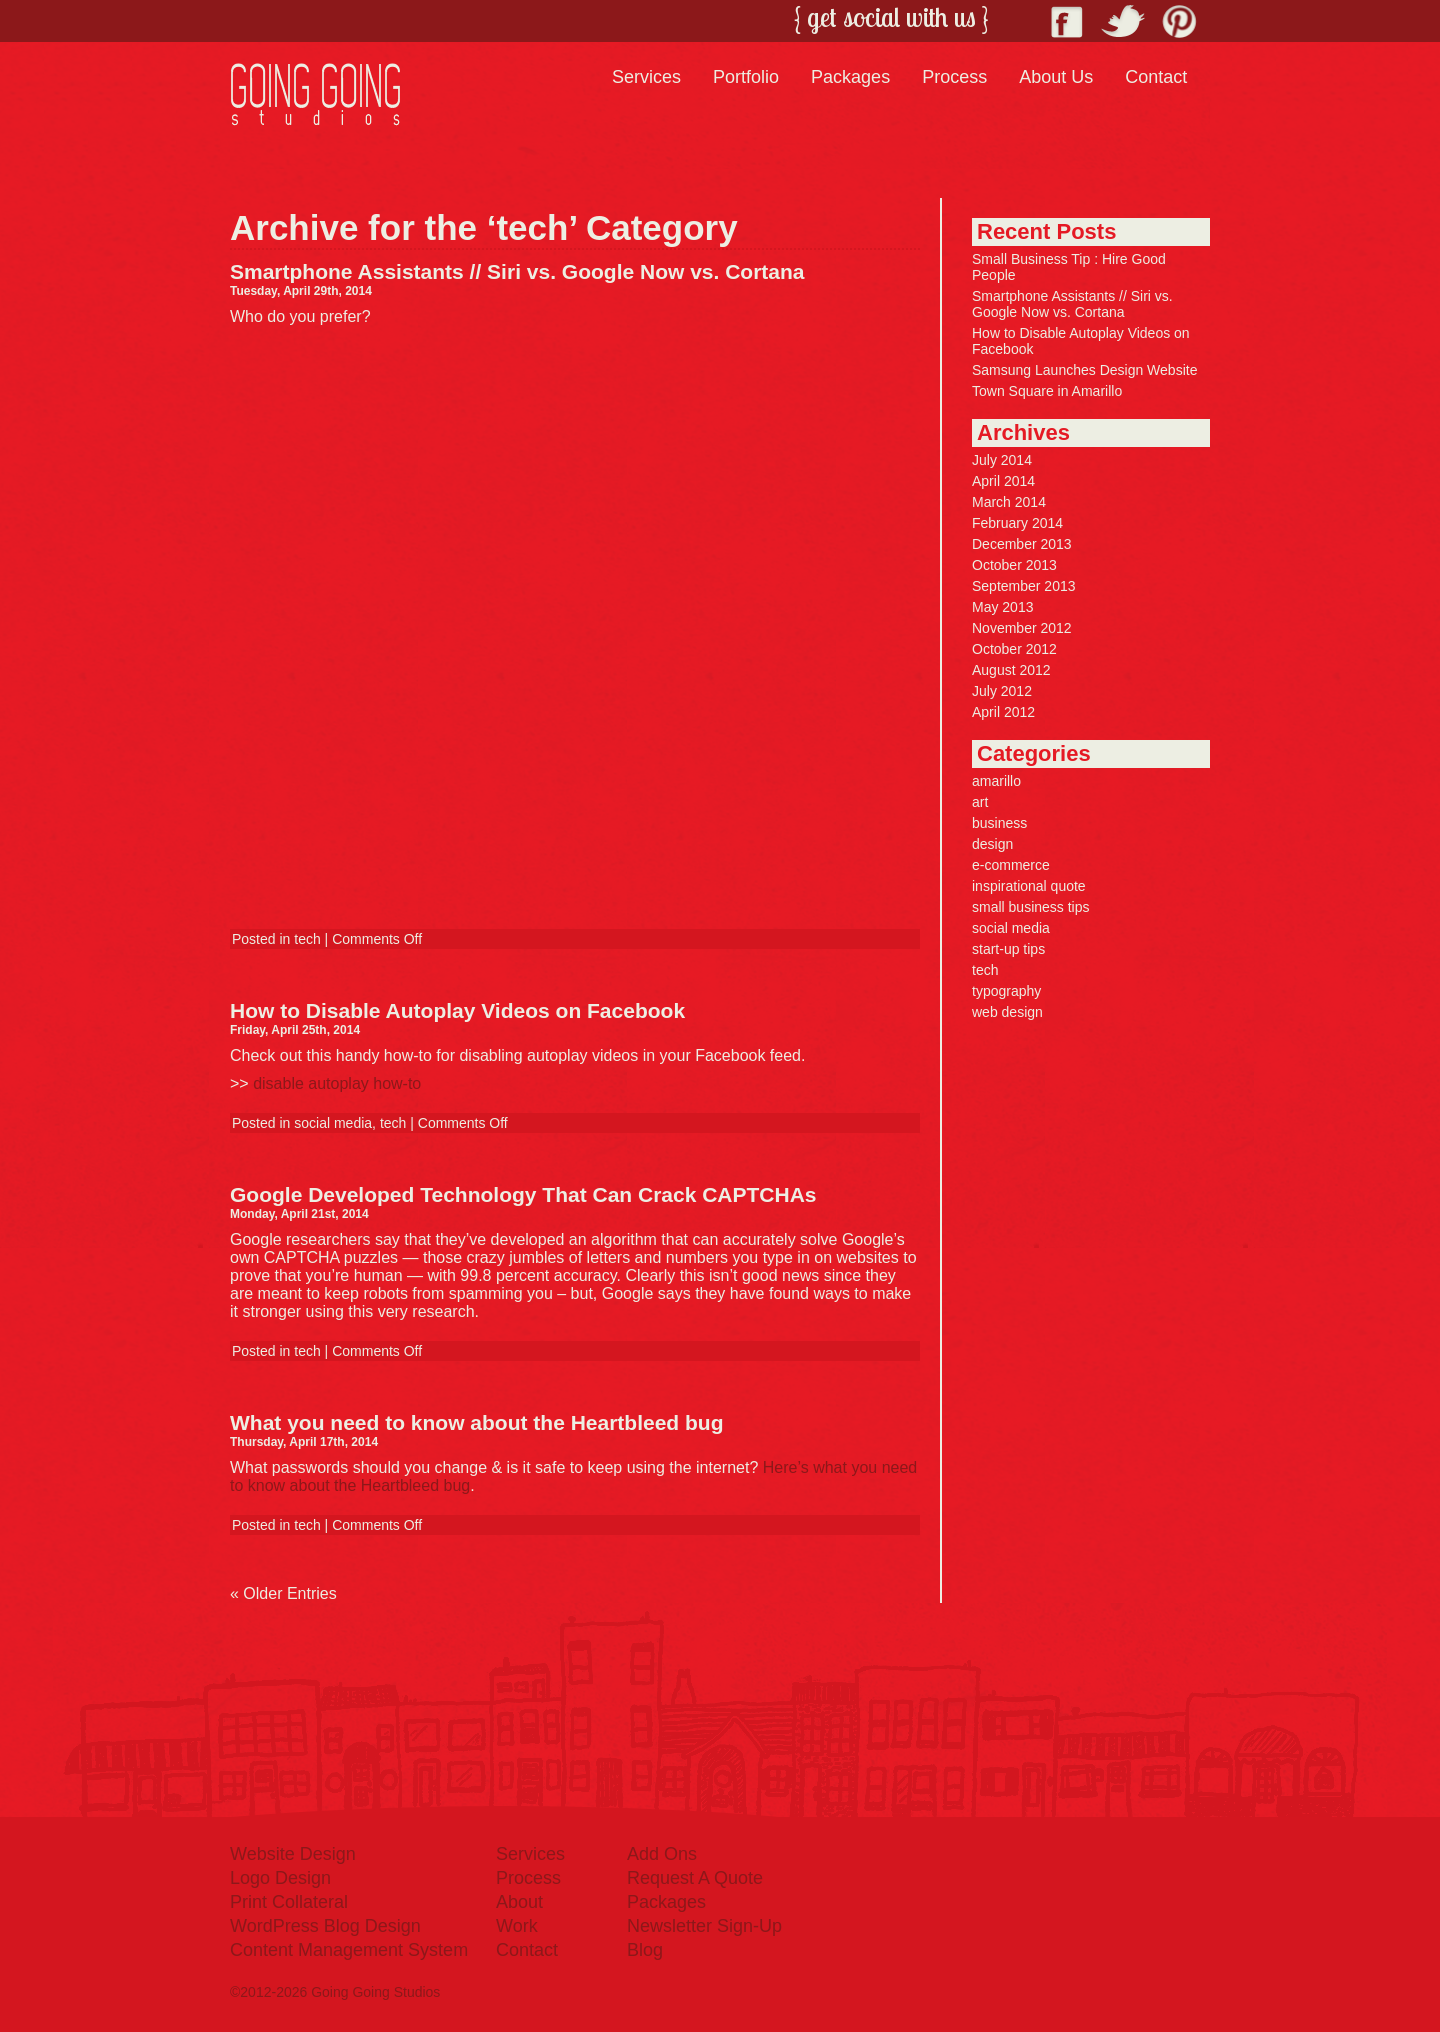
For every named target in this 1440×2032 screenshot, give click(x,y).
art (980, 802)
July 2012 (1002, 691)
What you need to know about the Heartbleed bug (477, 1422)
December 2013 (1022, 544)
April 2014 (1003, 481)
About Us (1056, 77)
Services (646, 77)
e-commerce (1011, 865)
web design (1007, 1012)
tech (307, 939)
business (999, 823)
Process (954, 77)
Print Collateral (289, 1902)
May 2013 (1002, 607)
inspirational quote (1029, 886)
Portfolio (746, 77)
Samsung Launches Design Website (1084, 370)
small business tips (1031, 907)
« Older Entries (283, 1593)
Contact (1156, 77)
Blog (645, 1950)
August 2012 (1011, 670)
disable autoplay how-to (337, 1083)
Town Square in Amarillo (1047, 391)
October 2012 (1014, 649)
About (519, 1902)
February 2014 (1017, 523)
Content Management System (349, 1950)
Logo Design (280, 1878)
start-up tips (1008, 949)
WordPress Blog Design (325, 1926)
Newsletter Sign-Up (704, 1926)
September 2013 (1024, 586)
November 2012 (1022, 628)
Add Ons (662, 1854)
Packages (850, 77)
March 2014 (1009, 502)
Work (517, 1926)
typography (1006, 991)
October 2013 (1014, 565)
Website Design (293, 1854)
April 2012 (1003, 712)
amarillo (996, 781)
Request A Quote (695, 1878)
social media (333, 1123)
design (992, 844)
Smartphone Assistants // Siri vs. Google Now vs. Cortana (517, 271)
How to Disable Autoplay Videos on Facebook (457, 1010)
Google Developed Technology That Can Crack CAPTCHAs (523, 1194)
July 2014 (1002, 460)
